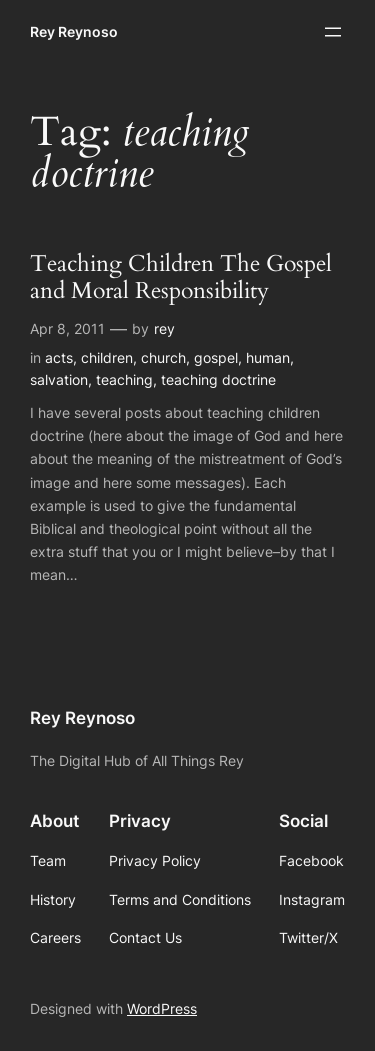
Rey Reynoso (74, 31)
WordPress (162, 1008)
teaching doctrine (218, 379)
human (268, 357)
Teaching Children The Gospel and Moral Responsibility (181, 278)
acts (59, 357)
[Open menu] (333, 32)
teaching (124, 379)
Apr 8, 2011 (67, 328)
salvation (59, 379)
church (163, 357)
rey (164, 328)
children (107, 357)
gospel (216, 357)
